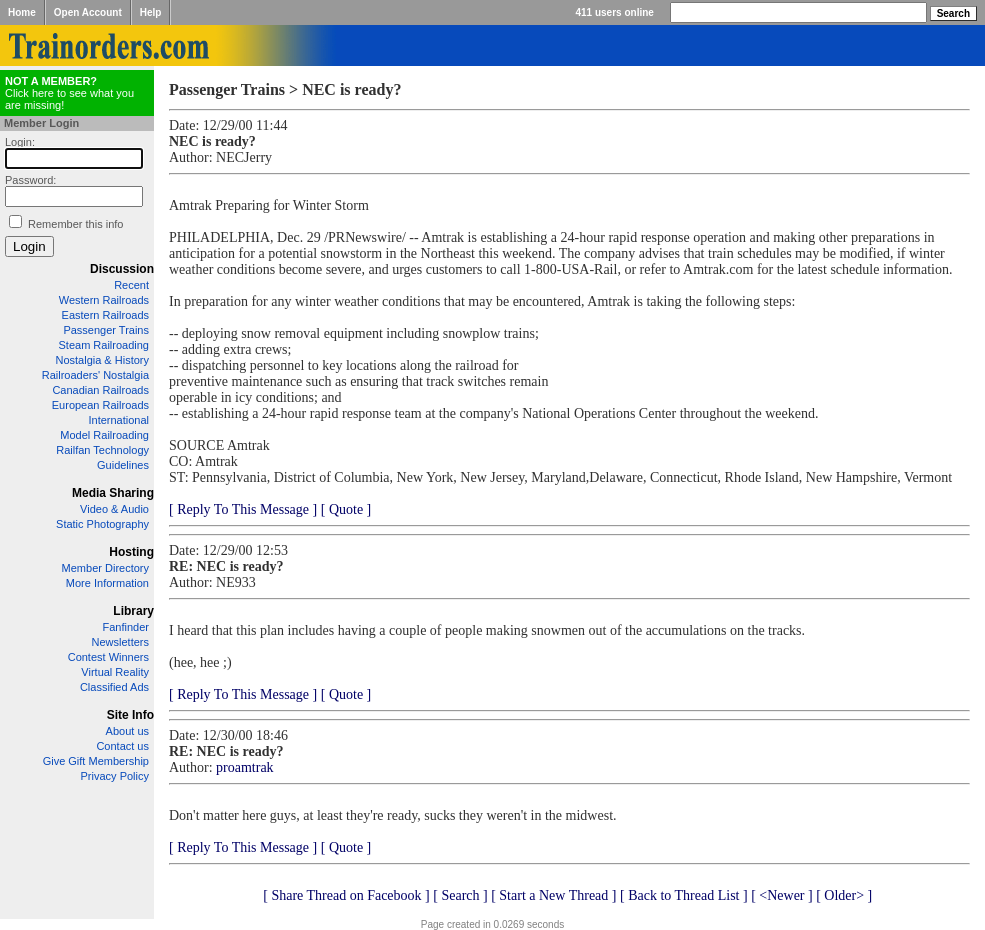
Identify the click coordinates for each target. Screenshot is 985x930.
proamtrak (245, 767)
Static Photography (102, 524)
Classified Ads (114, 687)
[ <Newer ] (782, 895)
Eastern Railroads (105, 315)
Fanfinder (126, 627)
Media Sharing (113, 493)
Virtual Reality (115, 672)
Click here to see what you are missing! (69, 93)
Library (133, 611)
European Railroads (100, 405)
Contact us (122, 746)
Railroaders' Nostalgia (95, 375)
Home (22, 12)
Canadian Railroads (100, 390)
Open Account (88, 12)
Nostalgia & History (102, 360)
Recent (131, 285)
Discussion (122, 269)
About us (127, 731)
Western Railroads (104, 300)
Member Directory (105, 568)
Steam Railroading (104, 345)
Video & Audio (114, 509)
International (118, 420)
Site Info (130, 715)
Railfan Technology (102, 450)
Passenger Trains (106, 330)
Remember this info (75, 224)
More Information (107, 583)
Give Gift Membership (96, 761)
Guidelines (123, 465)
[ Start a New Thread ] (553, 895)
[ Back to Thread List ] (684, 895)
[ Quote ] (346, 509)
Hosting (131, 552)
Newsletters (120, 642)
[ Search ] (460, 895)
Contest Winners (108, 657)
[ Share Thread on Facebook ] (346, 895)
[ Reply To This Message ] (243, 509)
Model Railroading (104, 435)
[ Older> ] (844, 895)
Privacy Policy (115, 776)
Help (151, 12)
